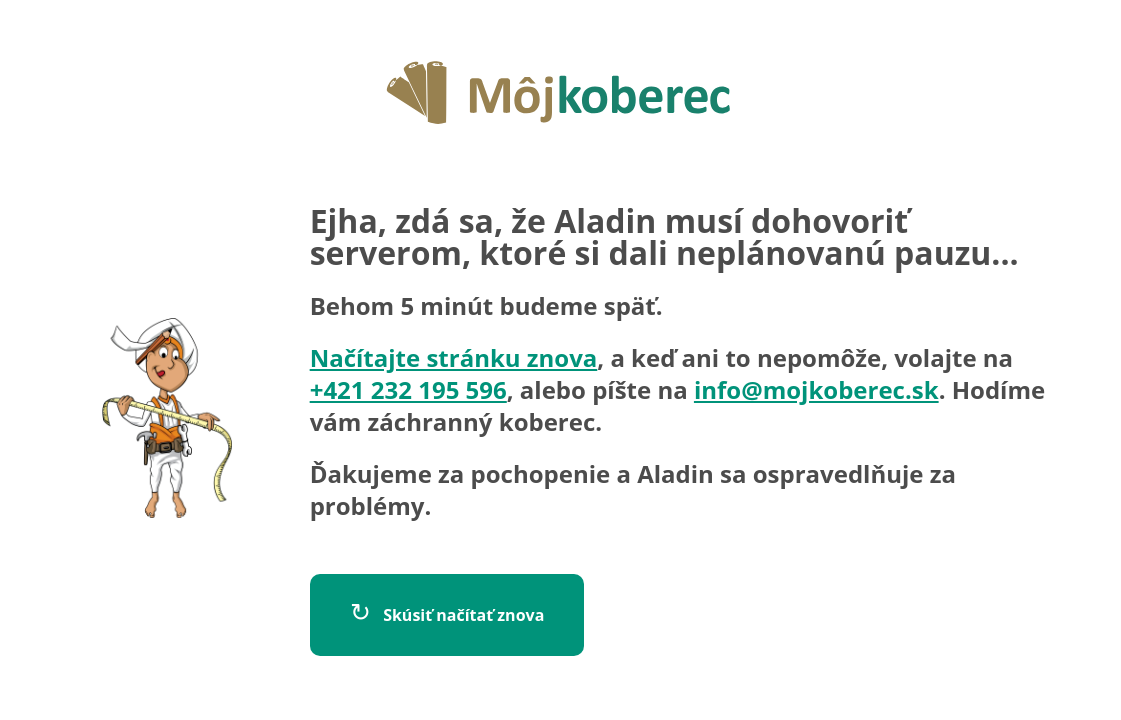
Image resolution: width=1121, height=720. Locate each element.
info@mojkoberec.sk (816, 389)
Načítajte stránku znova (454, 357)
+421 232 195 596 (408, 389)
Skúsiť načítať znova (447, 611)
